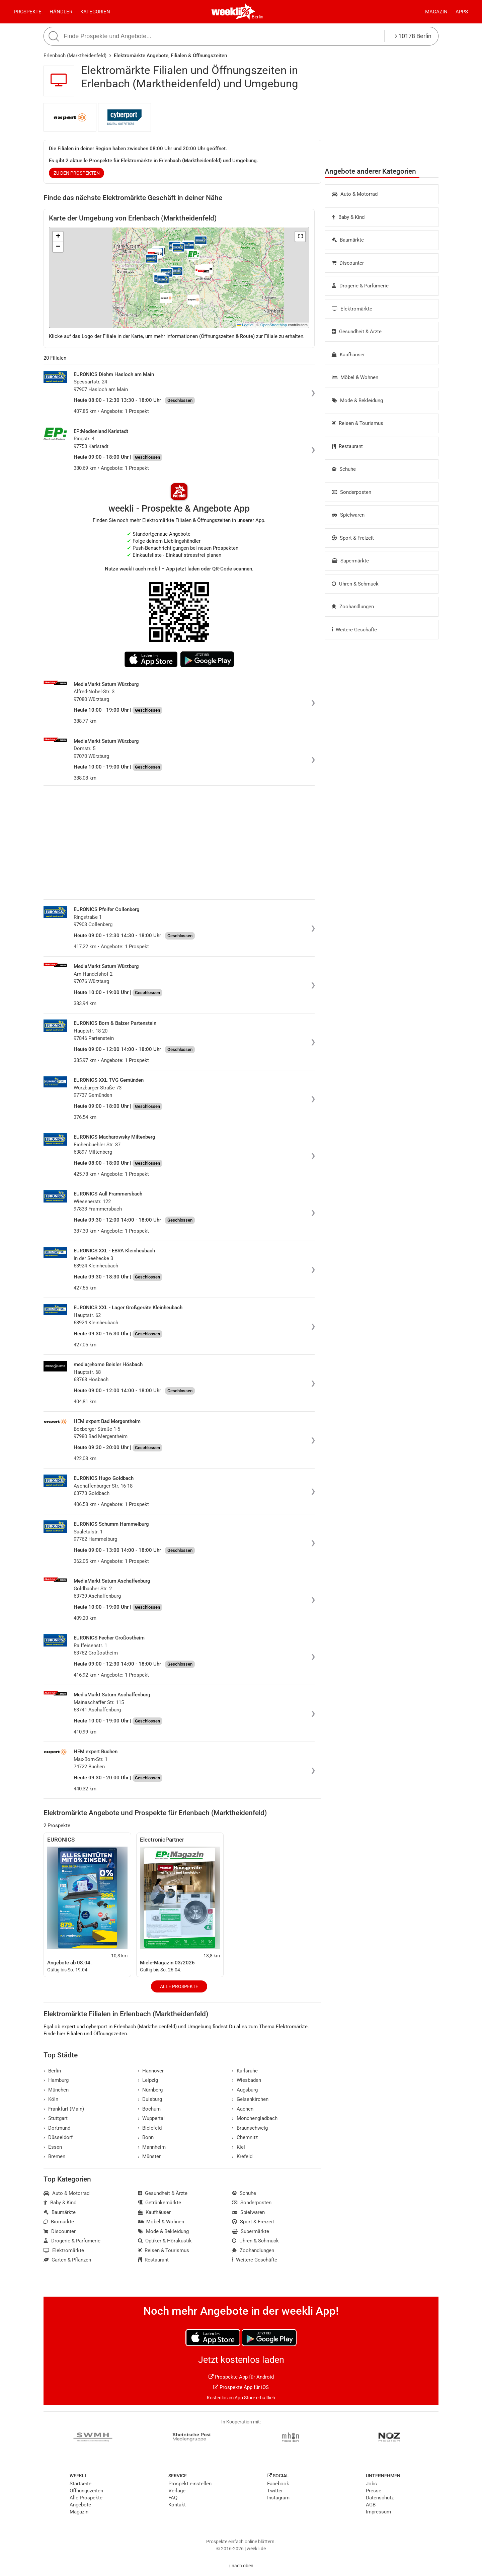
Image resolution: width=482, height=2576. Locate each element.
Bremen (54, 2156)
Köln (51, 2099)
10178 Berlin (413, 35)
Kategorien (95, 12)
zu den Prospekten (77, 173)
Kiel (238, 2147)
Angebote (80, 2505)
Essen (53, 2147)
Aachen (242, 2109)
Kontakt (177, 2505)
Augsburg (245, 2090)
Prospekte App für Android (241, 2377)
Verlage (176, 2491)
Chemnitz (245, 2137)
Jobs (371, 2484)
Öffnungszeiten (86, 2491)
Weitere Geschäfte (354, 630)
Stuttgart (56, 2118)
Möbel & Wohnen (355, 377)
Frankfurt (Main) (64, 2109)
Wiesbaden (246, 2080)
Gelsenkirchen (250, 2099)
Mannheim (152, 2147)
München (56, 2090)
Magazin (436, 12)
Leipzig (148, 2080)
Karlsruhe (245, 2071)
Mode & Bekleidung (357, 400)
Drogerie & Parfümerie (360, 286)
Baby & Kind (348, 217)
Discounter (348, 263)
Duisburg (150, 2099)
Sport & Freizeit (353, 538)
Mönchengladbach (254, 2118)
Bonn (146, 2137)
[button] (300, 237)
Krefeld (242, 2156)
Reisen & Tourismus (357, 423)
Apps (462, 12)
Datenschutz (380, 2498)
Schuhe (344, 469)
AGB (371, 2505)
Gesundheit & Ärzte (357, 332)
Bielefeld (150, 2128)
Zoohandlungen (353, 607)
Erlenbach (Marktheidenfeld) (75, 56)
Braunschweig (250, 2128)
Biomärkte (59, 2222)
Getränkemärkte (159, 2203)
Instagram (278, 2498)
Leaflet (245, 325)
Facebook (278, 2484)
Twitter (275, 2491)
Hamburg (56, 2080)
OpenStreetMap (273, 325)
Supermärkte (350, 561)
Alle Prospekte (179, 1986)
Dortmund (57, 2128)
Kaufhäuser (348, 355)
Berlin (257, 16)
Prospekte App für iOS (241, 2387)
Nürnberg (150, 2090)
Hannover (151, 2071)
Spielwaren (348, 515)
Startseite (80, 2484)
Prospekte (28, 12)
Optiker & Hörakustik (165, 2241)
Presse (373, 2491)
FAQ (172, 2498)
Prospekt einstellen (190, 2484)
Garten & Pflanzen (67, 2260)
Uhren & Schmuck (355, 584)
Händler (61, 12)
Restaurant (347, 446)
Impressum (378, 2512)
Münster (149, 2156)
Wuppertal (151, 2118)
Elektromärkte (352, 309)
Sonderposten (351, 492)
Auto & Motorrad (355, 194)
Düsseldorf (58, 2137)
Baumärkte (348, 240)
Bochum (149, 2109)
